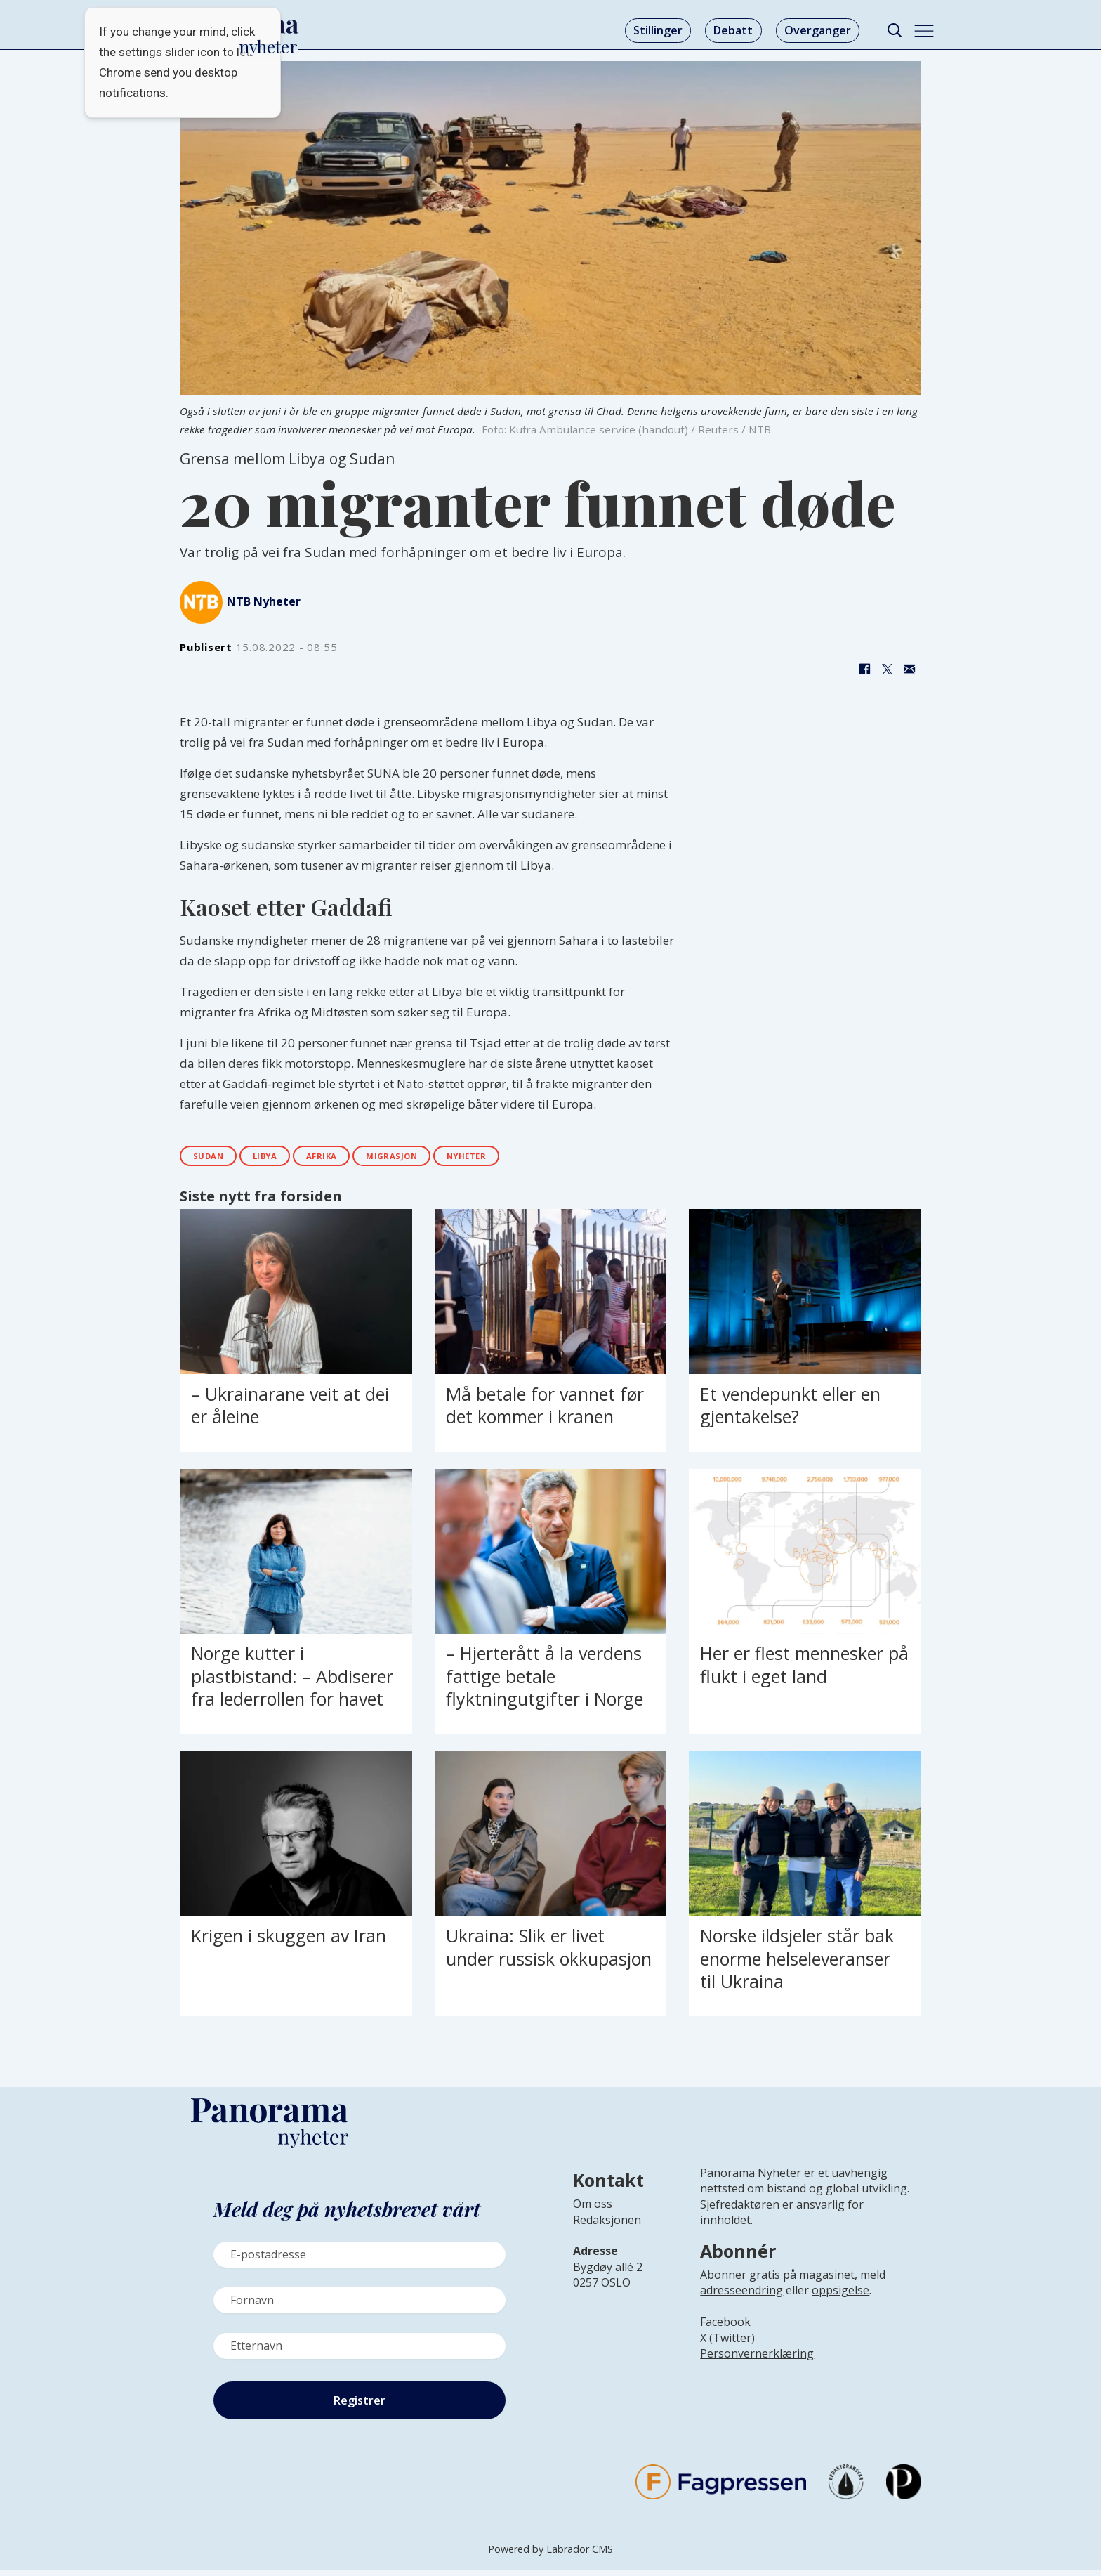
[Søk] (894, 30)
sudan (215, 1158)
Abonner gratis (740, 2280)
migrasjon (439, 1158)
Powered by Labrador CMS (550, 2554)
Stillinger (658, 30)
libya (285, 1158)
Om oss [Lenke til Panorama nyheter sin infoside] (592, 2210)
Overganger (817, 30)
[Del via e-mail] (909, 668)
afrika (354, 1158)
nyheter (531, 1158)
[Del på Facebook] (864, 668)
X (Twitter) (727, 2343)
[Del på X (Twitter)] (886, 668)
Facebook (725, 2327)
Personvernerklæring (757, 2359)
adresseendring (741, 2296)
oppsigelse (840, 2296)
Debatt (733, 30)
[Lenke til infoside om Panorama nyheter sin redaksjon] (607, 2237)
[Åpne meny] (924, 31)
